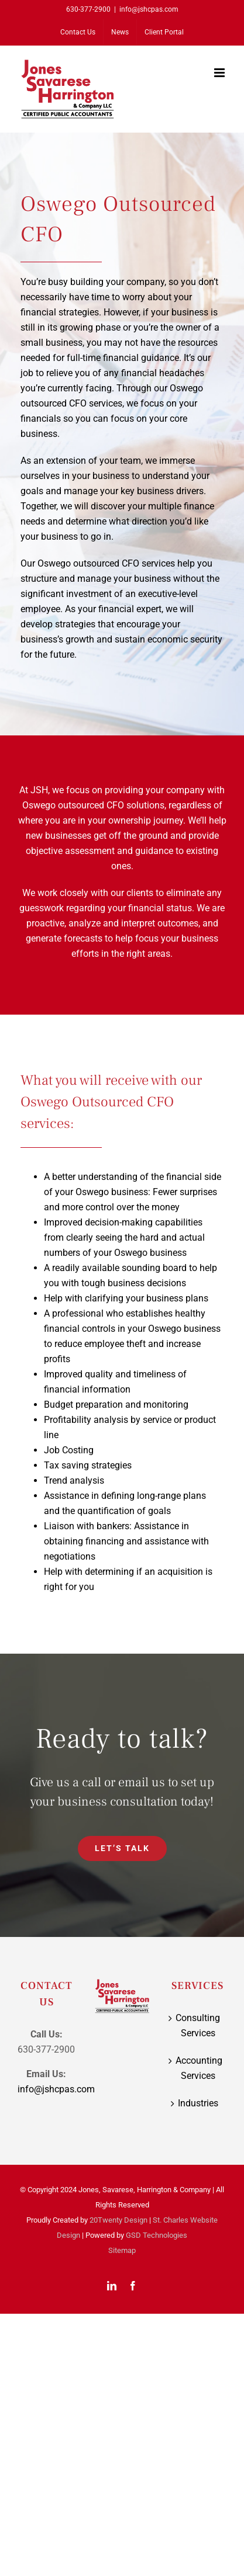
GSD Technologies (156, 2235)
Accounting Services (198, 2068)
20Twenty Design (118, 2220)
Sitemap (122, 2250)
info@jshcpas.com (148, 9)
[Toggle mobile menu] (220, 73)
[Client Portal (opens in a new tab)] (164, 32)
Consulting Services (198, 2025)
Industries (198, 2103)
